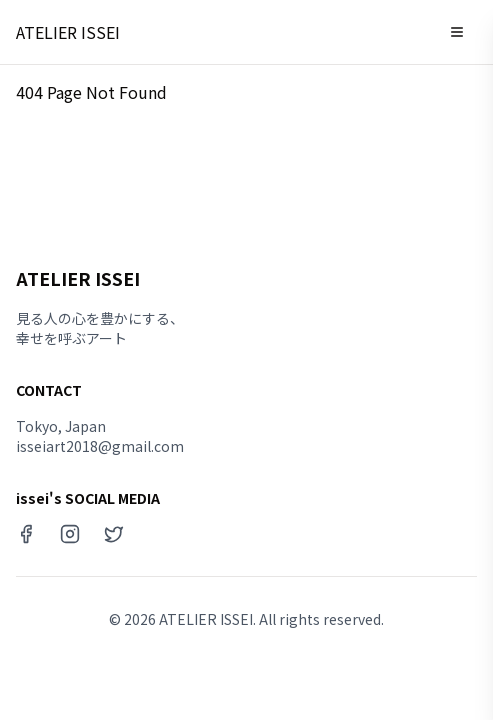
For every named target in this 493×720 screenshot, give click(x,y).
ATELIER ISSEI (68, 32)
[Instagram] (70, 534)
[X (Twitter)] (114, 534)
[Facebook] (26, 534)
